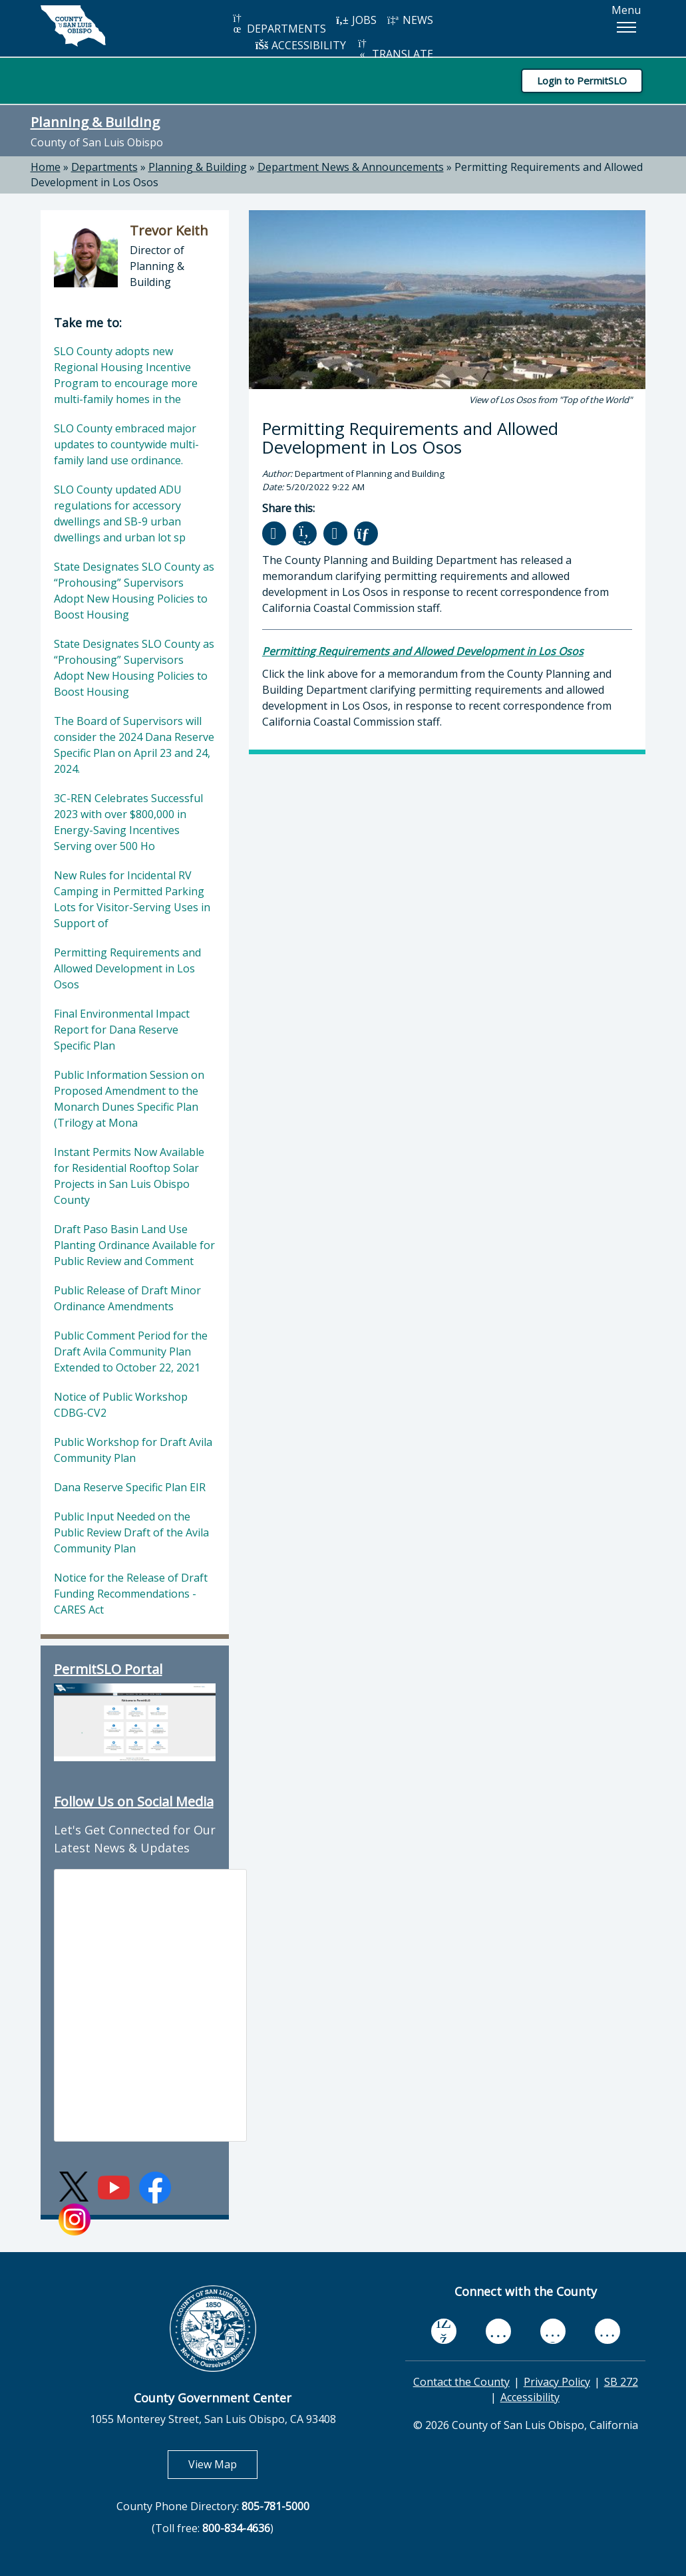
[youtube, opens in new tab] (498, 2331)
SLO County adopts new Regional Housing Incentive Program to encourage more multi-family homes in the (126, 375)
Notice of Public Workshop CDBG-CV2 (121, 1404)
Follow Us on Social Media (134, 1801)
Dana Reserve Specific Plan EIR (130, 1487)
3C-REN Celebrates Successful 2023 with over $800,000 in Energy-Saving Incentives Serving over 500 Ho (128, 822)
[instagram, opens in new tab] (607, 2331)
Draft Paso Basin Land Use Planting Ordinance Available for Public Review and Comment (134, 1245)
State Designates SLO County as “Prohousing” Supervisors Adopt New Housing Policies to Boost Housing (134, 590)
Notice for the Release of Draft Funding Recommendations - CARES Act (131, 1593)
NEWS (410, 20)
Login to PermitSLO (582, 80)
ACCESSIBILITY (301, 45)
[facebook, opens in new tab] (443, 2331)
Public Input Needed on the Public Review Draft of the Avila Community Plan (131, 1532)
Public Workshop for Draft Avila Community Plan (133, 1450)
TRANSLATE (394, 50)
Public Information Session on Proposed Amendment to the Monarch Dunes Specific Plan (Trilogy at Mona (129, 1099)
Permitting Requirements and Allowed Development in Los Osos (127, 968)
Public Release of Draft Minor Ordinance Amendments (127, 1298)
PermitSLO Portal (108, 1669)
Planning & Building (95, 121)
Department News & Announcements (350, 167)
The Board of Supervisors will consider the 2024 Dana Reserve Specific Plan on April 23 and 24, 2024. (134, 745)
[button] (626, 27)
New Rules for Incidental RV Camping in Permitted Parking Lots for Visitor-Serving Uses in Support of (132, 899)
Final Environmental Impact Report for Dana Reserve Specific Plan (122, 1029)
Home (46, 167)
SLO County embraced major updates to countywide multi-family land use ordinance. (126, 444)
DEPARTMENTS (278, 24)
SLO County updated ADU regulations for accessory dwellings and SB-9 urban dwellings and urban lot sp (120, 513)
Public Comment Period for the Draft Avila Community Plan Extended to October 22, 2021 (131, 1351)
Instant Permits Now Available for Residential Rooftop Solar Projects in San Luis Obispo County (129, 1176)
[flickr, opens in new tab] (553, 2331)
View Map (222, 2464)
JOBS (356, 20)
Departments (104, 167)
